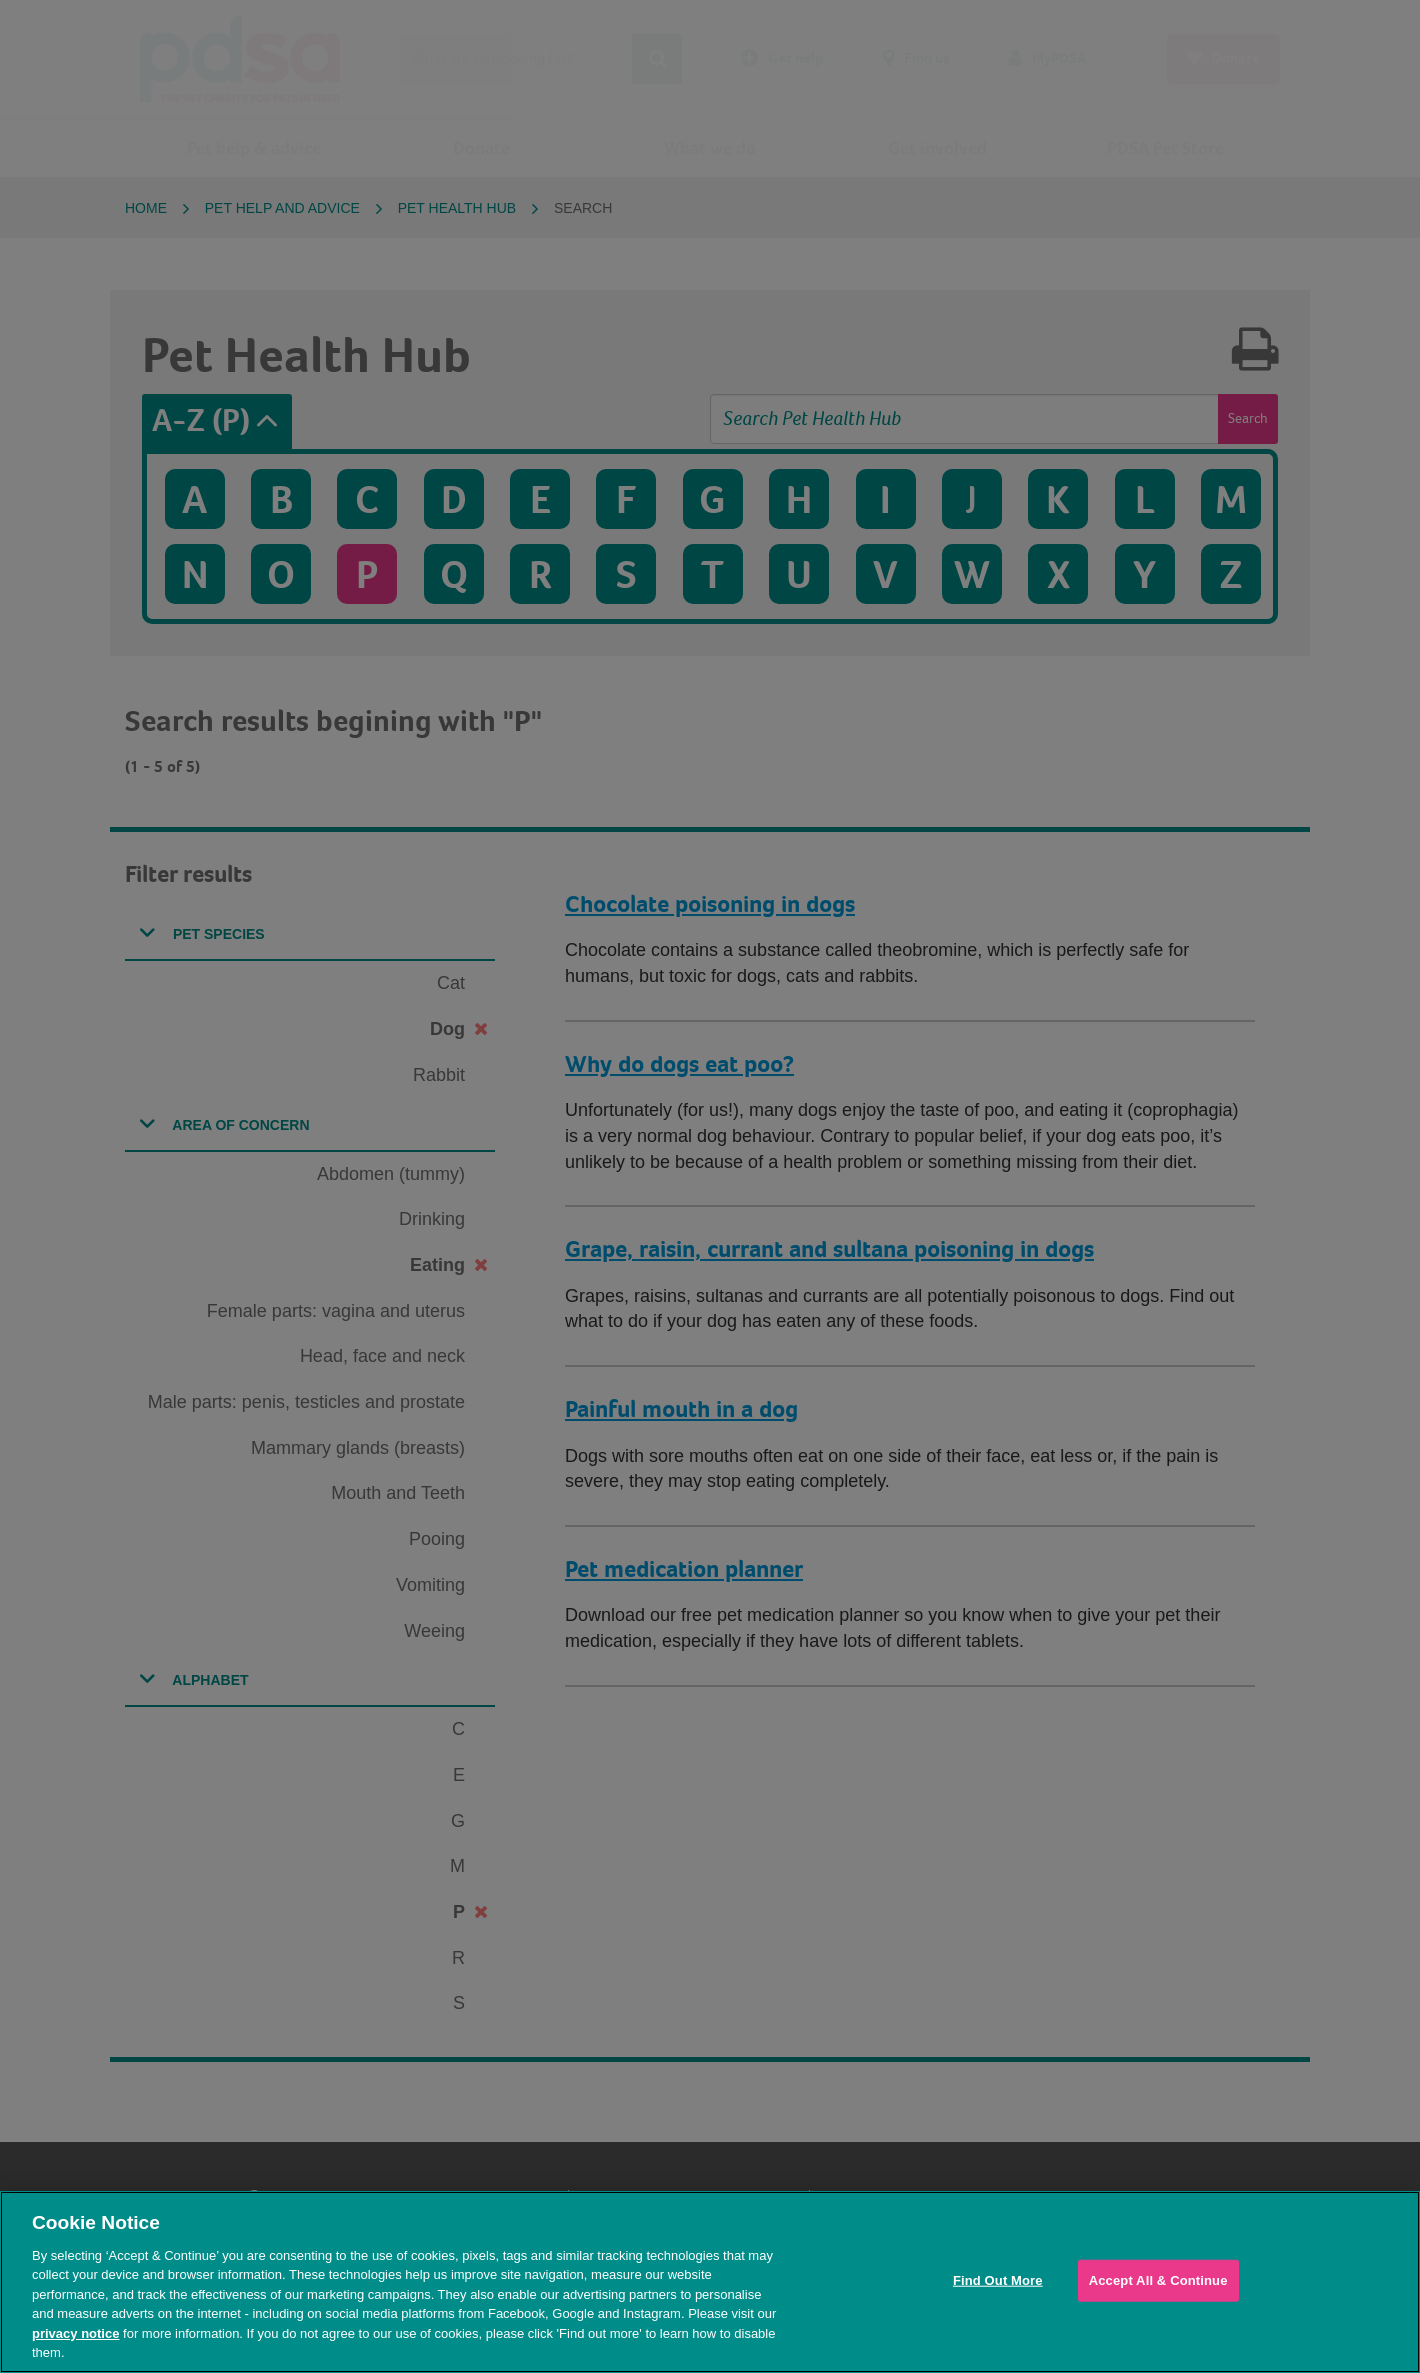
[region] (710, 2282)
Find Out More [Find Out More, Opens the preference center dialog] (998, 2280)
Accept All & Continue (1158, 2280)
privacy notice (75, 2333)
